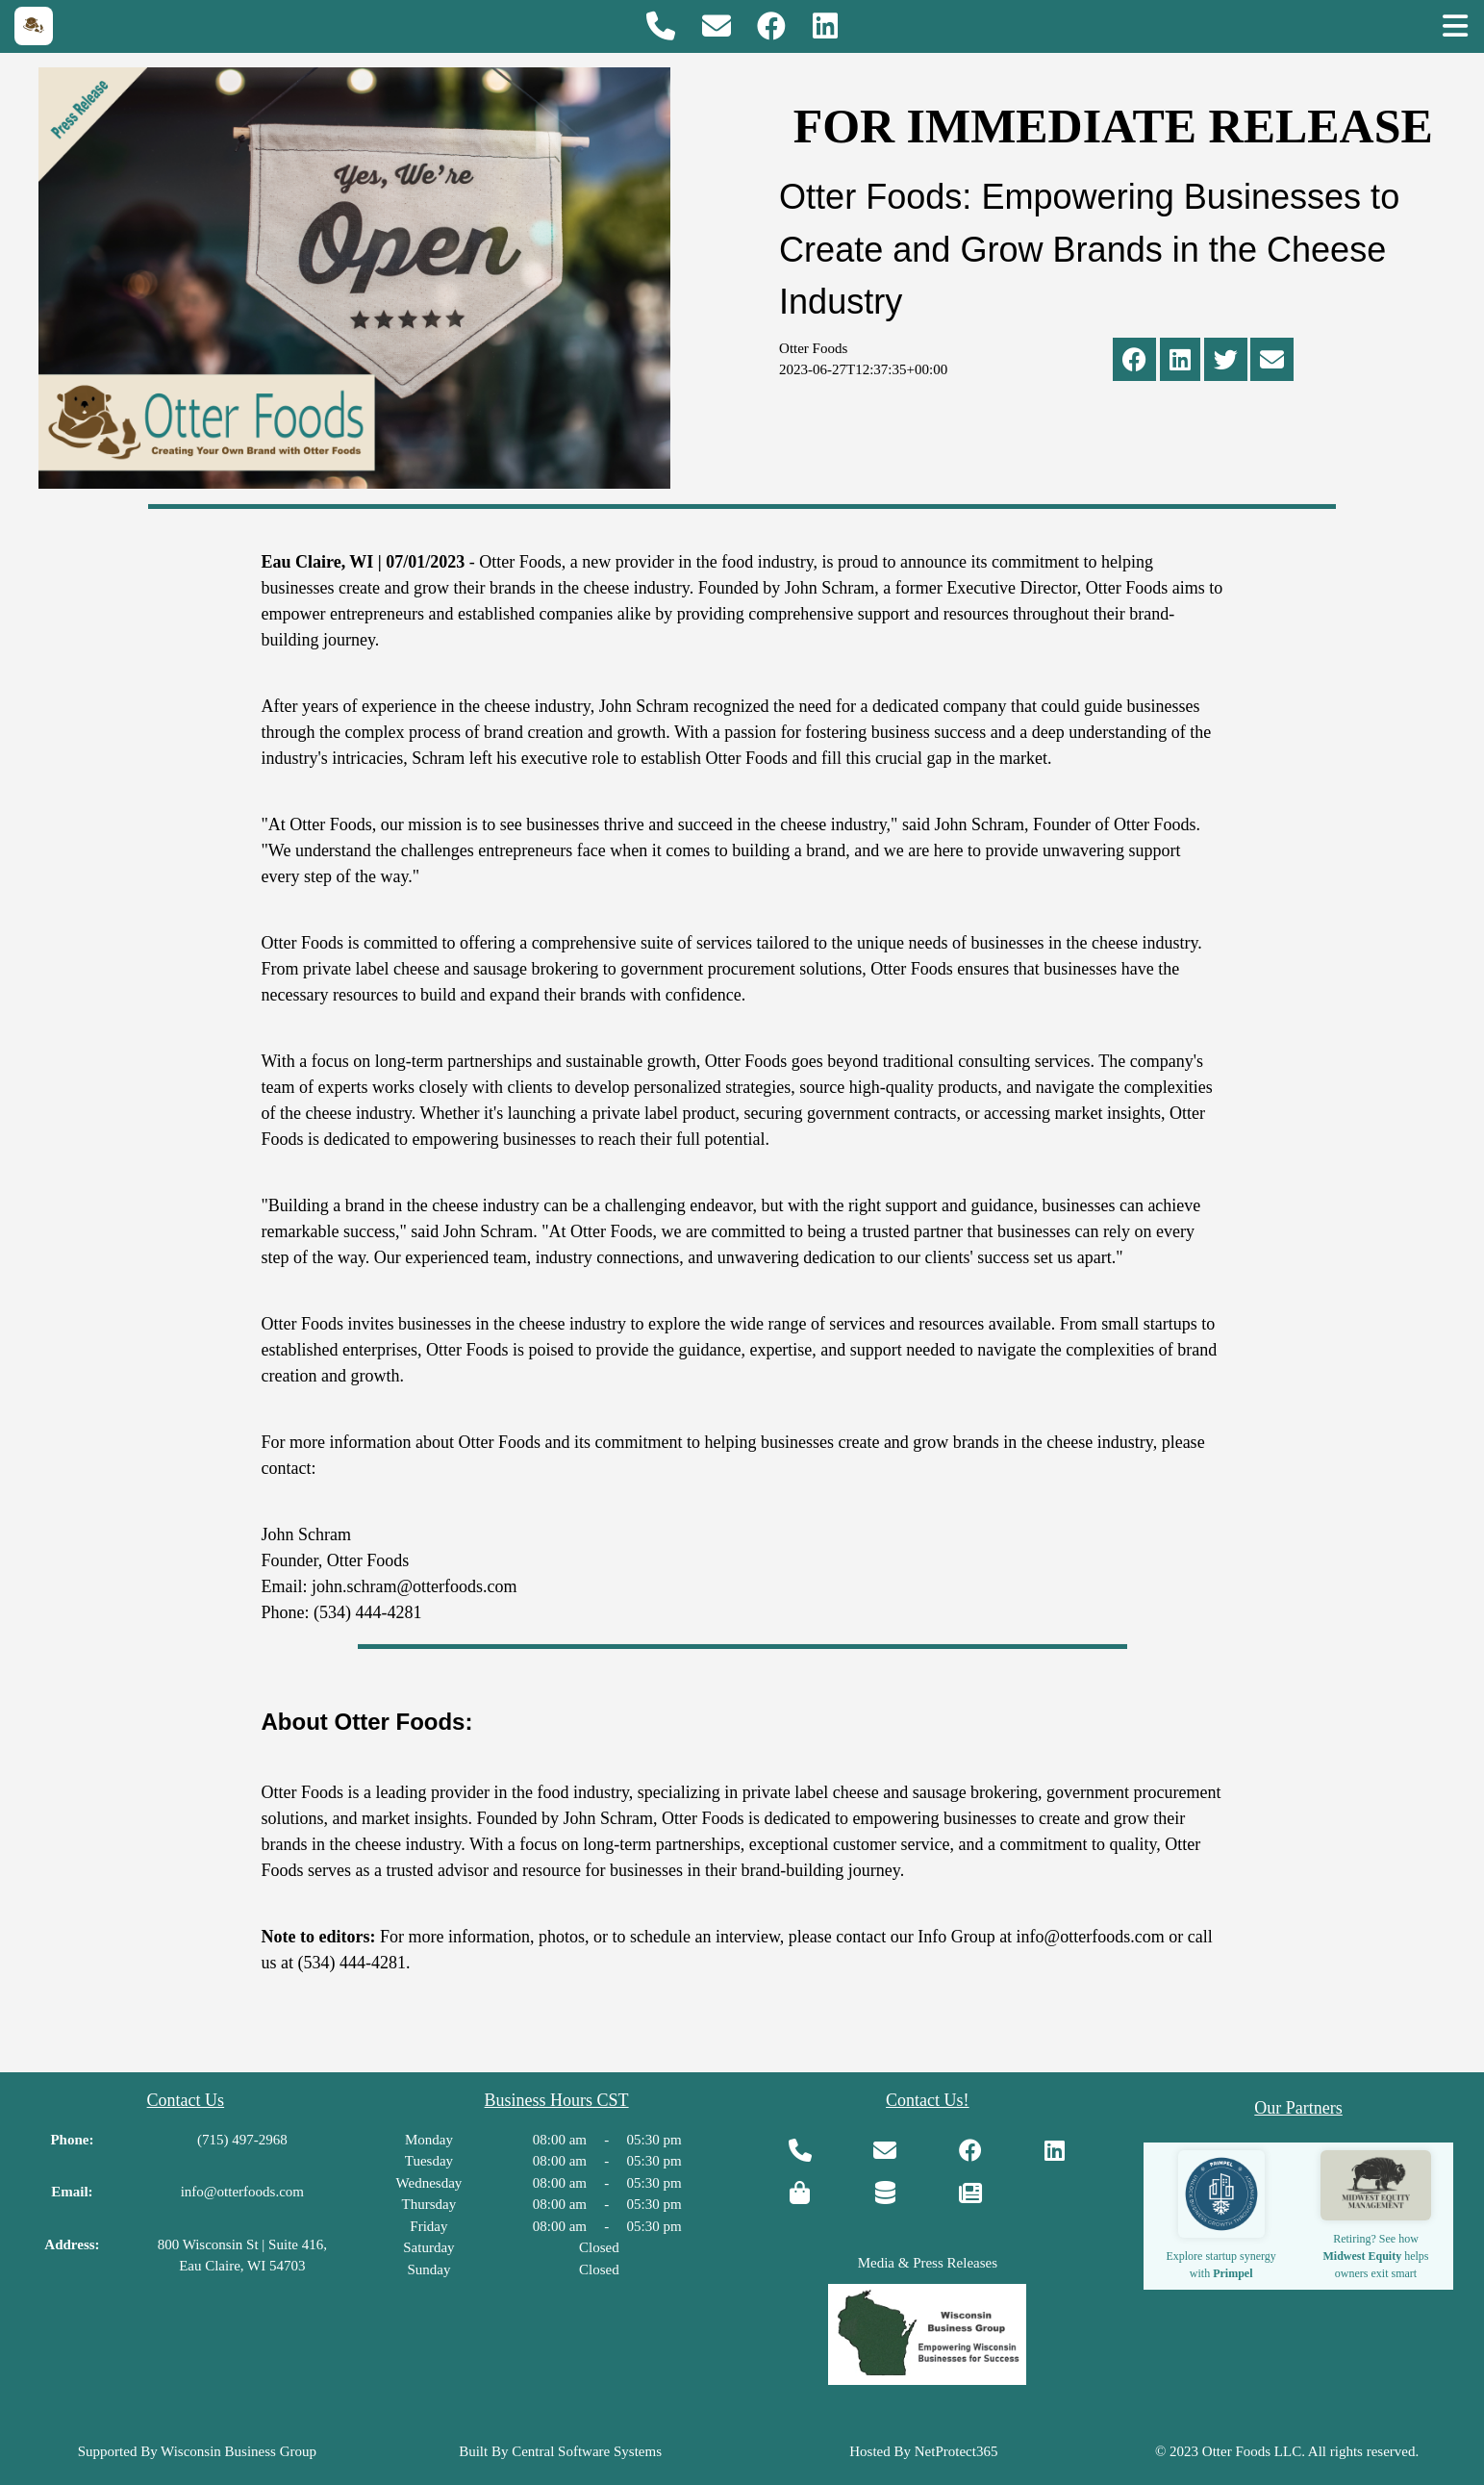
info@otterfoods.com (242, 2191)
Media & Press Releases (927, 2262)
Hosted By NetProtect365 (923, 2451)
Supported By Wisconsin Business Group (197, 2451)
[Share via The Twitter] (1225, 363)
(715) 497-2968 (242, 2139)
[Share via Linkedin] (1180, 363)
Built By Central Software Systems (560, 2451)
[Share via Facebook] (1134, 363)
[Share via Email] (1272, 363)
